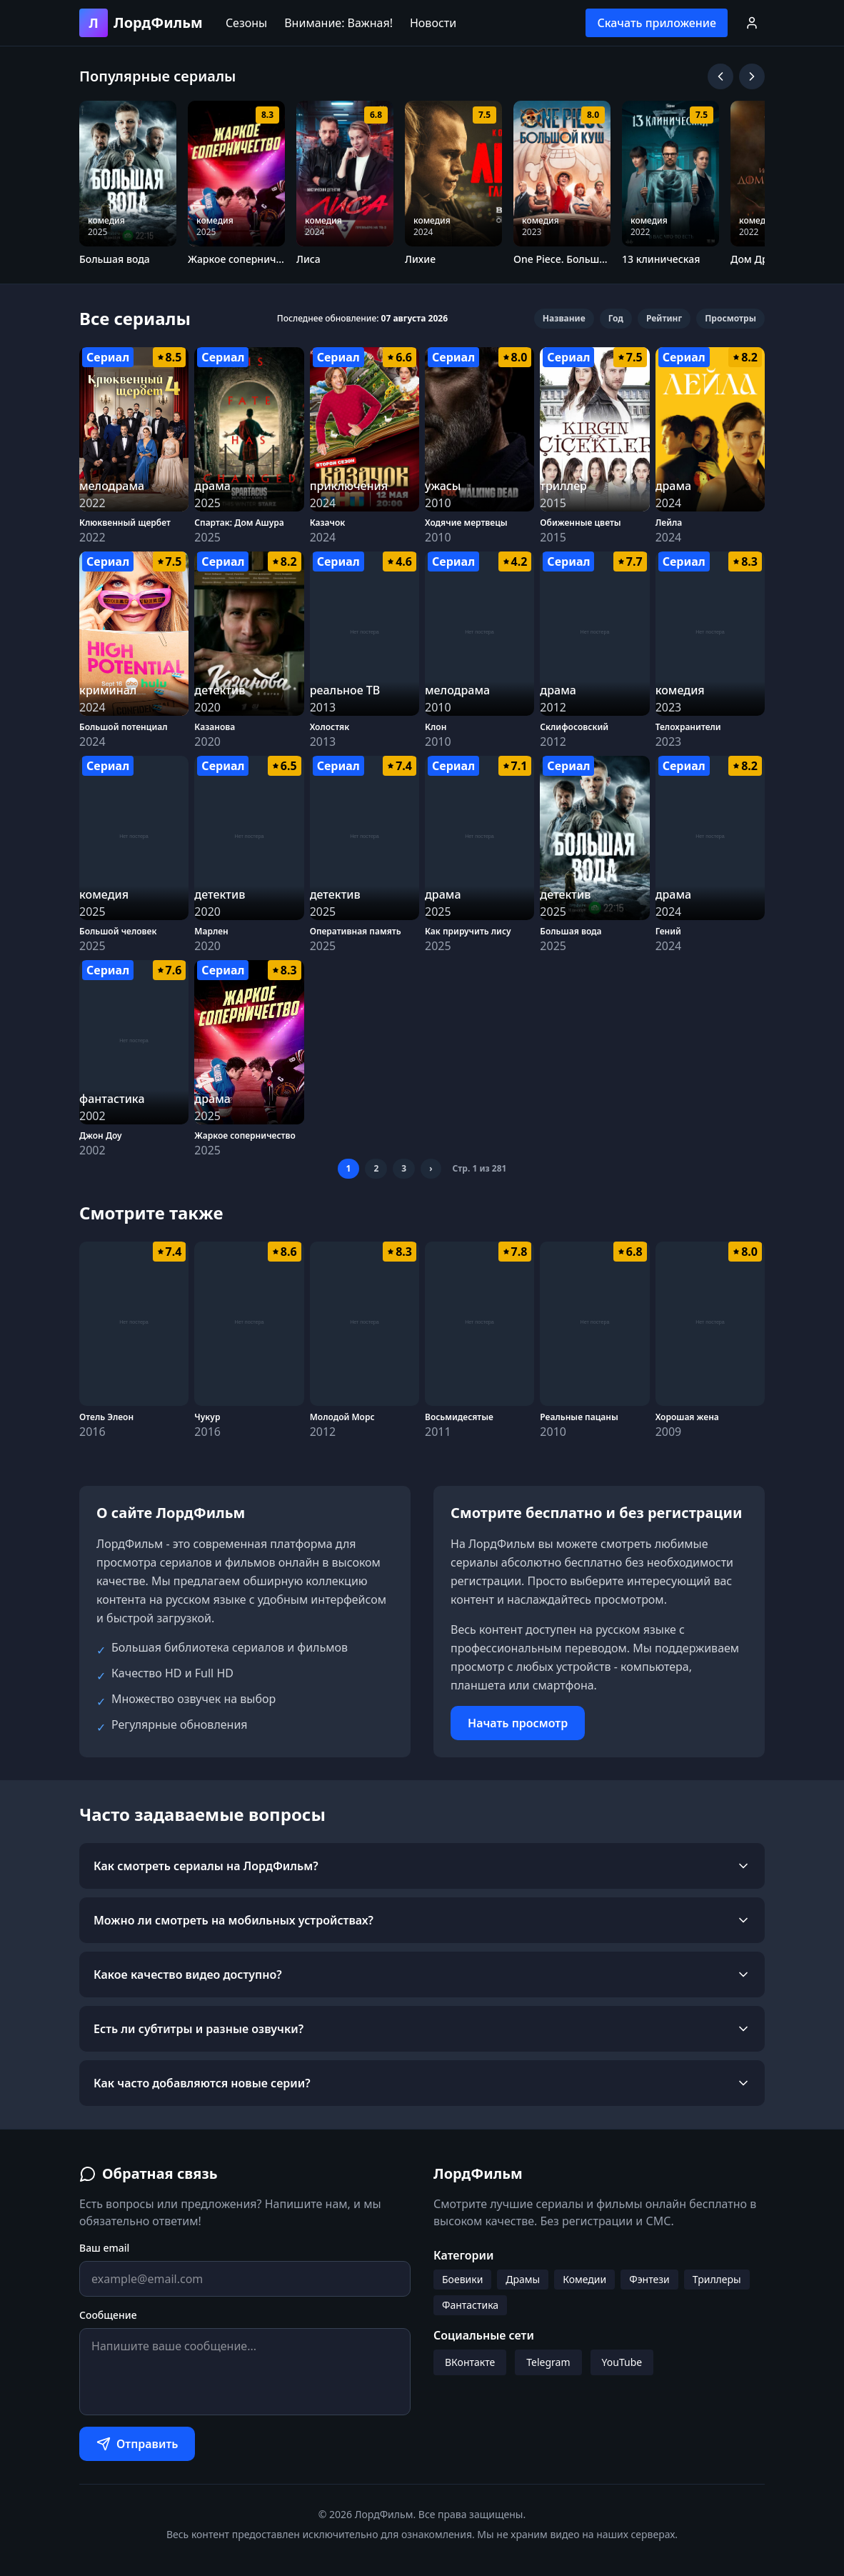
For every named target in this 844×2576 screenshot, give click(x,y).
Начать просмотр (518, 1723)
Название (564, 318)
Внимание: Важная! (338, 23)
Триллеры (717, 2279)
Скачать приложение (656, 23)
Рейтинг (664, 318)
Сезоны (246, 23)
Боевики (462, 2279)
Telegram (548, 2362)
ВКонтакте (470, 2362)
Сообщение (108, 2315)
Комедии (584, 2279)
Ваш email (104, 2248)
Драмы (523, 2279)
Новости (433, 23)
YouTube (622, 2362)
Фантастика (470, 2305)
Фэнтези (649, 2279)
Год (615, 318)
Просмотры (730, 318)
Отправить (137, 2444)
